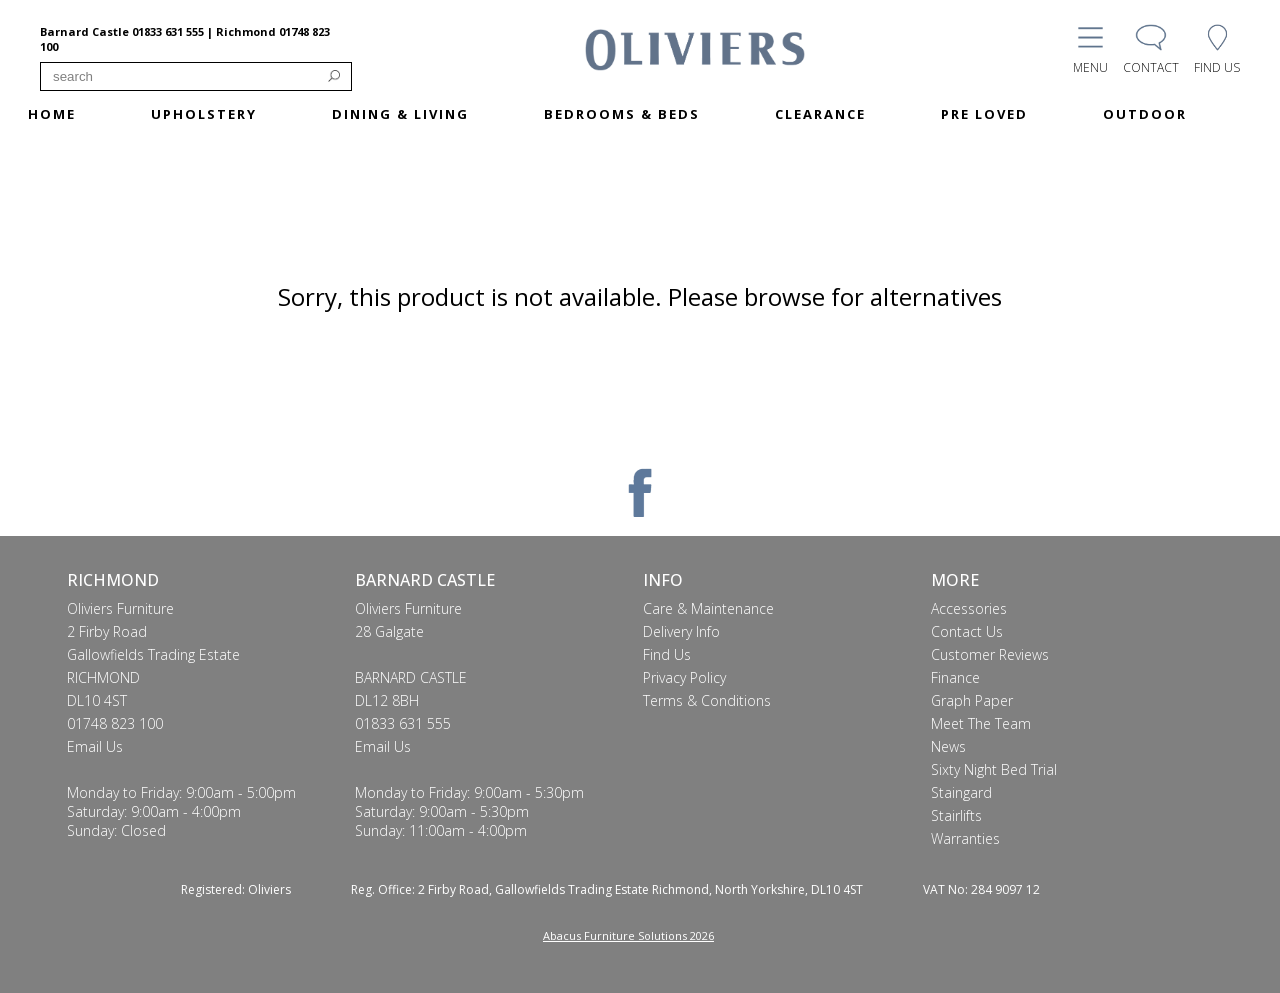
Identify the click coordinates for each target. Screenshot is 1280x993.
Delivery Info (681, 631)
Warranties (965, 838)
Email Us (95, 746)
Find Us (667, 654)
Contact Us (967, 631)
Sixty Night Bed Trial (994, 769)
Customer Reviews (990, 654)
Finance (955, 677)
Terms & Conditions (707, 700)
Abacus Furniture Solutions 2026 (628, 935)
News (948, 746)
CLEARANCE (820, 114)
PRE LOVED (984, 114)
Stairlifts (956, 815)
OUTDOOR (1145, 114)
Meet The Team (981, 723)
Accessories (969, 608)
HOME (52, 114)
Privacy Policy (684, 677)
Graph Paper (972, 700)
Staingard (961, 792)
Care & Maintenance (708, 608)
